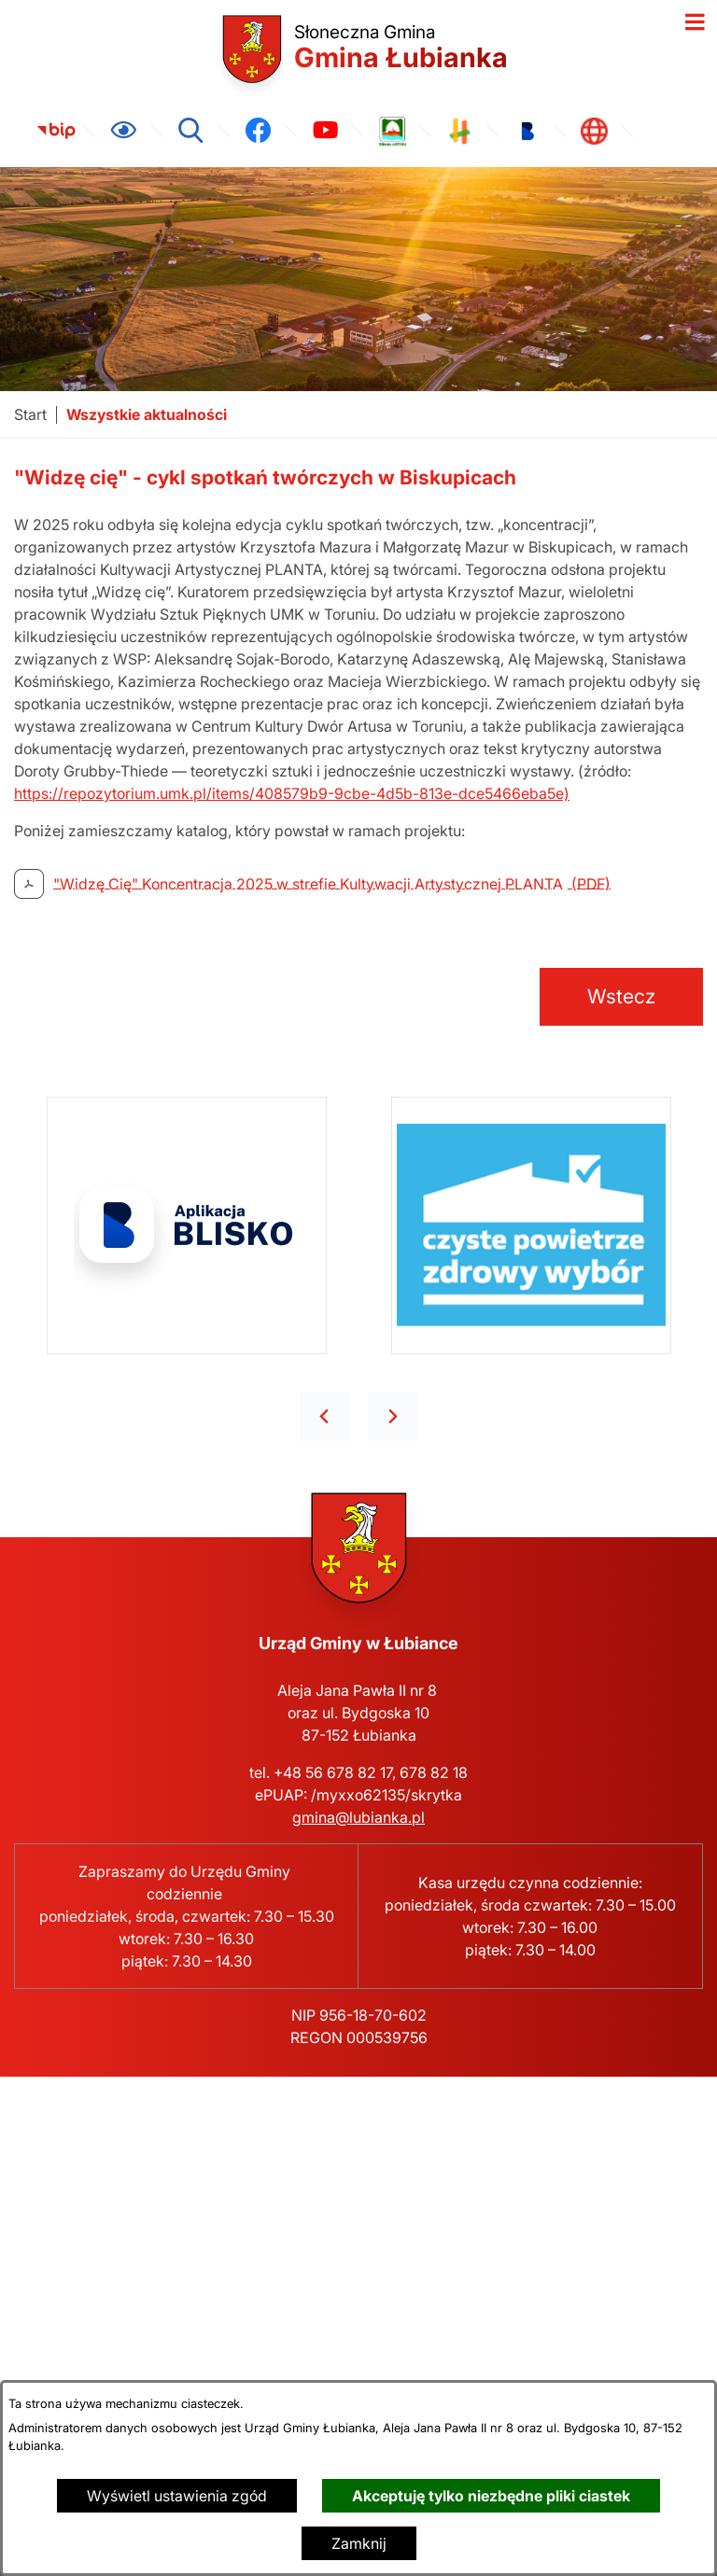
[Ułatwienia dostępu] (123, 130)
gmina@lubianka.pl (358, 1817)
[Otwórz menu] (694, 22)
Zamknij (359, 2543)
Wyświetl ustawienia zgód (177, 2495)
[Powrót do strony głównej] (30, 415)
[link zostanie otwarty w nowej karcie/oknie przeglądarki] (56, 130)
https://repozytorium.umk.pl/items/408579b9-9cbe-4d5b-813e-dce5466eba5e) (291, 793)
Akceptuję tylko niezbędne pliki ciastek (491, 2495)
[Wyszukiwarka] (190, 130)
